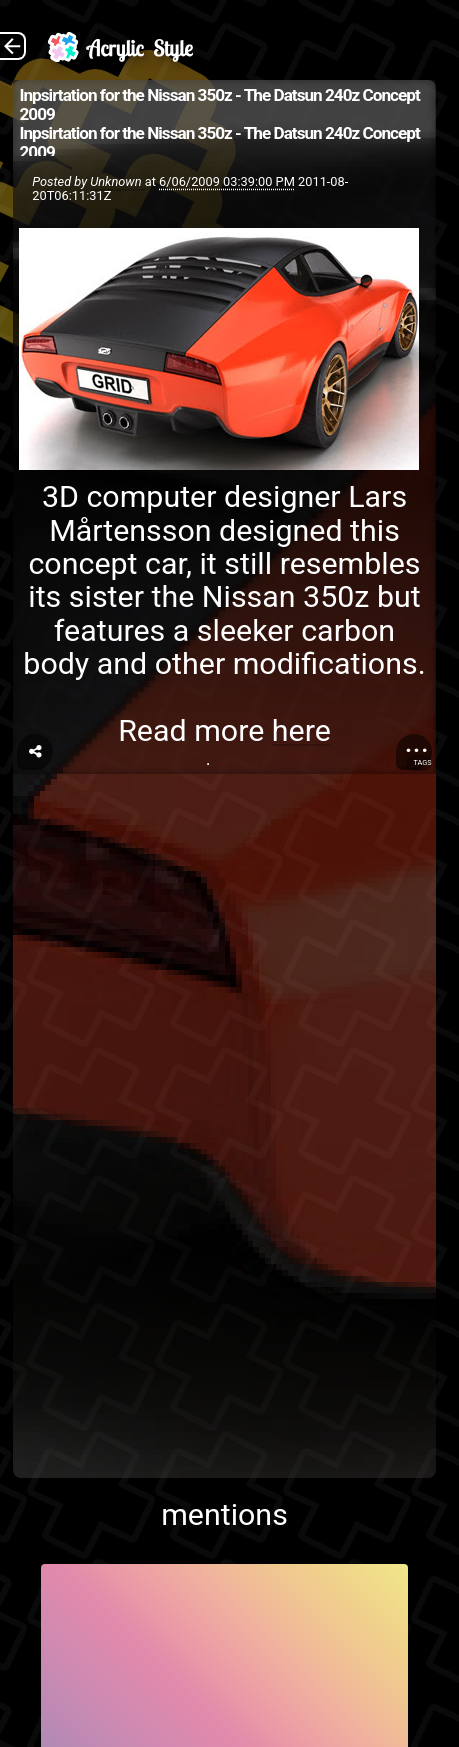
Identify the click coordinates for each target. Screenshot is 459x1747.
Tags (422, 762)
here (301, 730)
